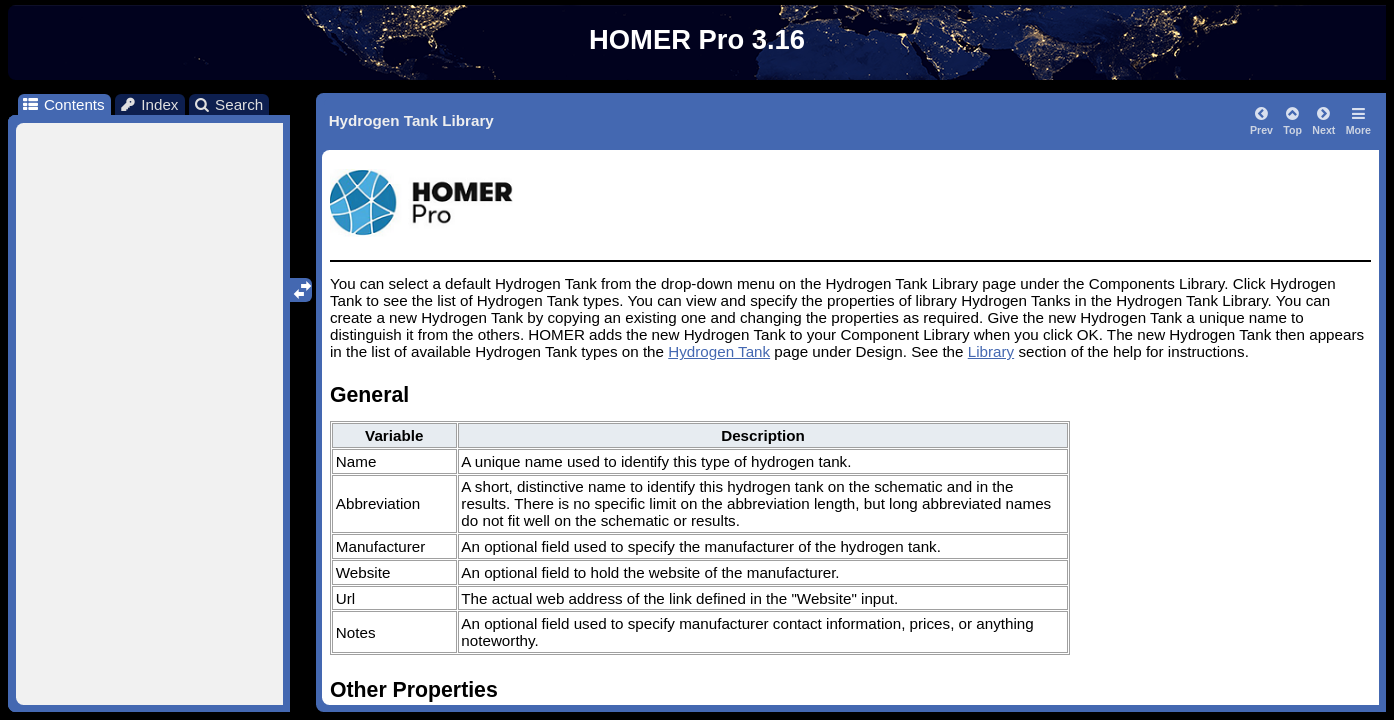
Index (149, 104)
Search (228, 104)
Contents (62, 104)
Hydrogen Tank (719, 351)
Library (991, 351)
